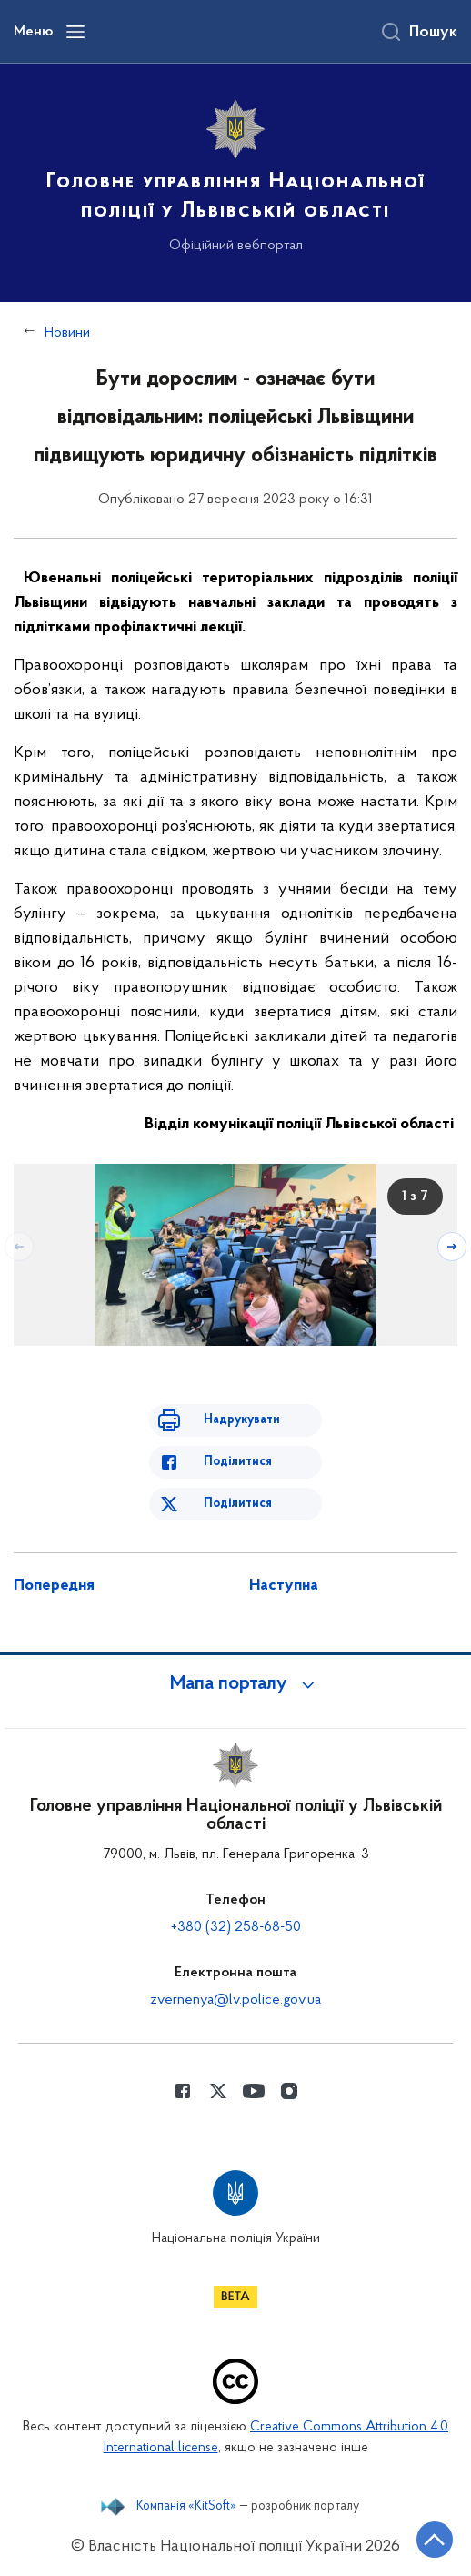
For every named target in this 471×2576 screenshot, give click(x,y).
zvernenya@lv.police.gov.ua (235, 2000)
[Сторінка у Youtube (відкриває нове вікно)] (254, 2091)
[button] (235, 1684)
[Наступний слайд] (451, 1246)
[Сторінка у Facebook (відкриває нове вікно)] (183, 2091)
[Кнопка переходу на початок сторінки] (434, 2539)
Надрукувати (242, 1420)
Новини (67, 333)
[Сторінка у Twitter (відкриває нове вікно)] (218, 2091)
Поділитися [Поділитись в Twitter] (238, 1503)
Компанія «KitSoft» (186, 2506)
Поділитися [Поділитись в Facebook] (238, 1462)
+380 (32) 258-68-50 (236, 1927)
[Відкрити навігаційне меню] (75, 32)
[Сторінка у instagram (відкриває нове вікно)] (289, 2091)
